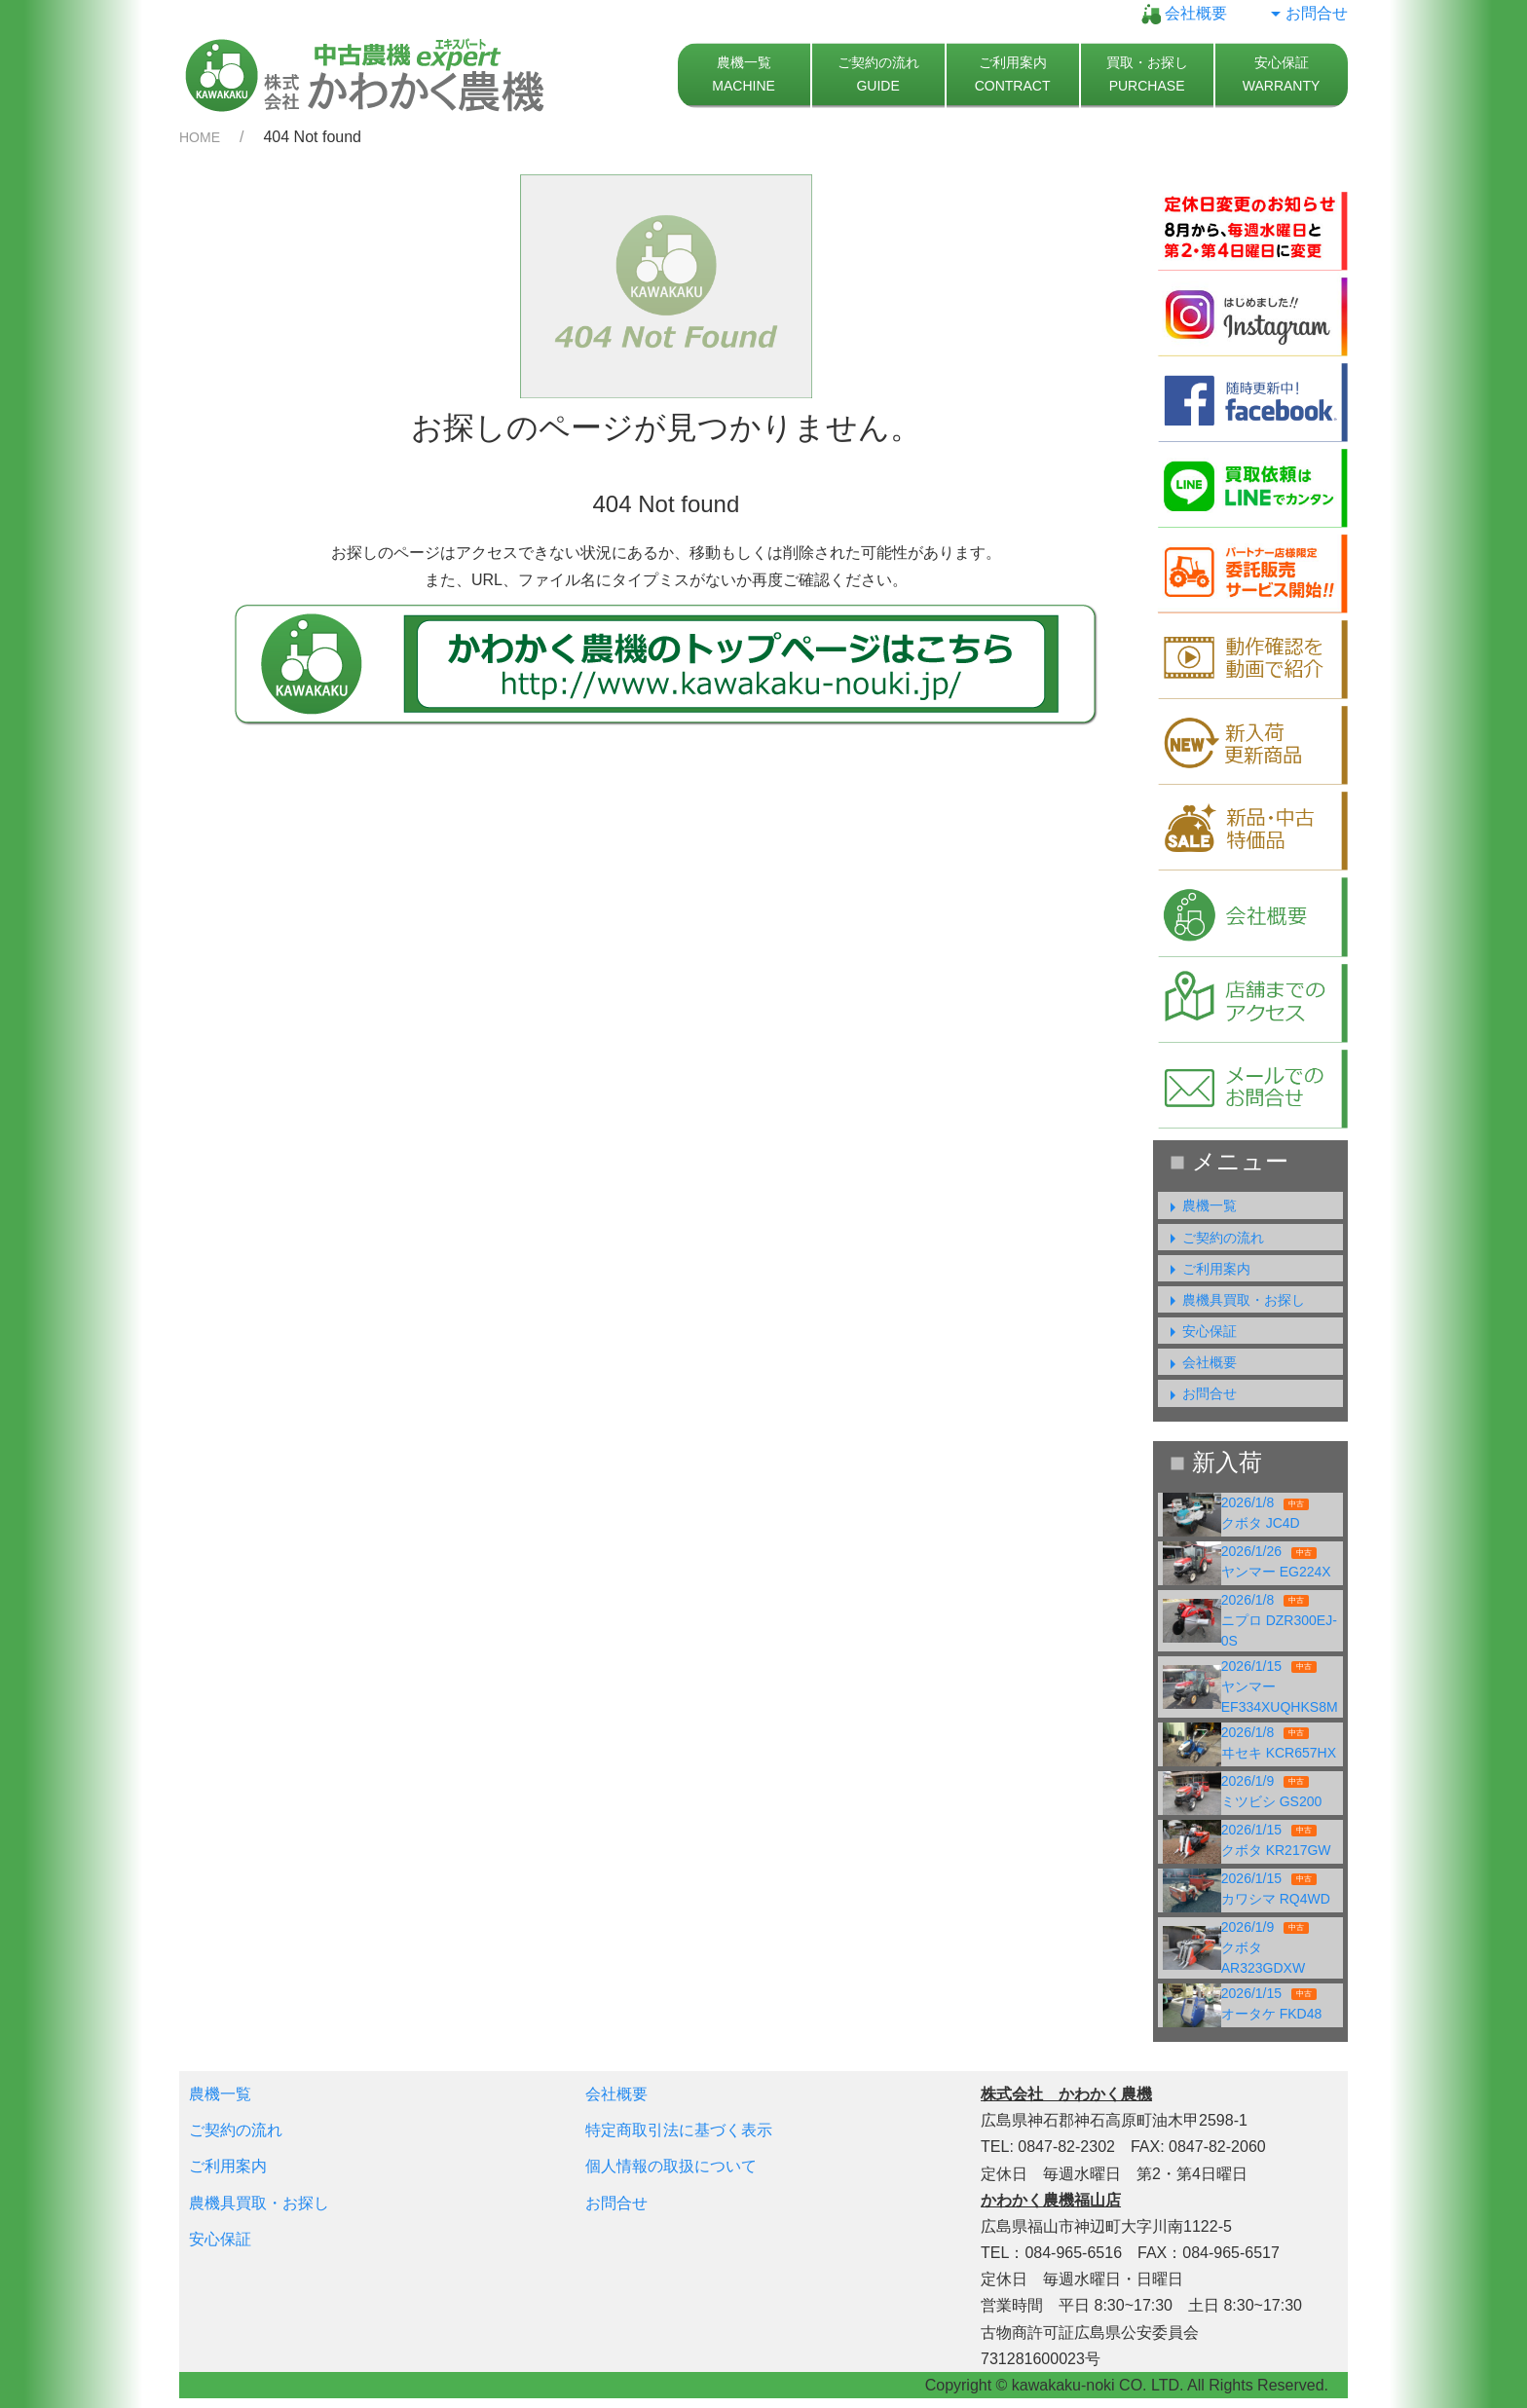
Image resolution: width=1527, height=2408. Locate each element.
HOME (199, 137)
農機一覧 (1200, 1205)
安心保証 (1200, 1331)
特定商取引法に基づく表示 (678, 2130)
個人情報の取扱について (671, 2166)
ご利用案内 (1206, 1269)
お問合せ (1307, 13)
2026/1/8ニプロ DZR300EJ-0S (1279, 1620)
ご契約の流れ (1213, 1237)
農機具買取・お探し (1234, 1300)
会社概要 (1184, 13)
